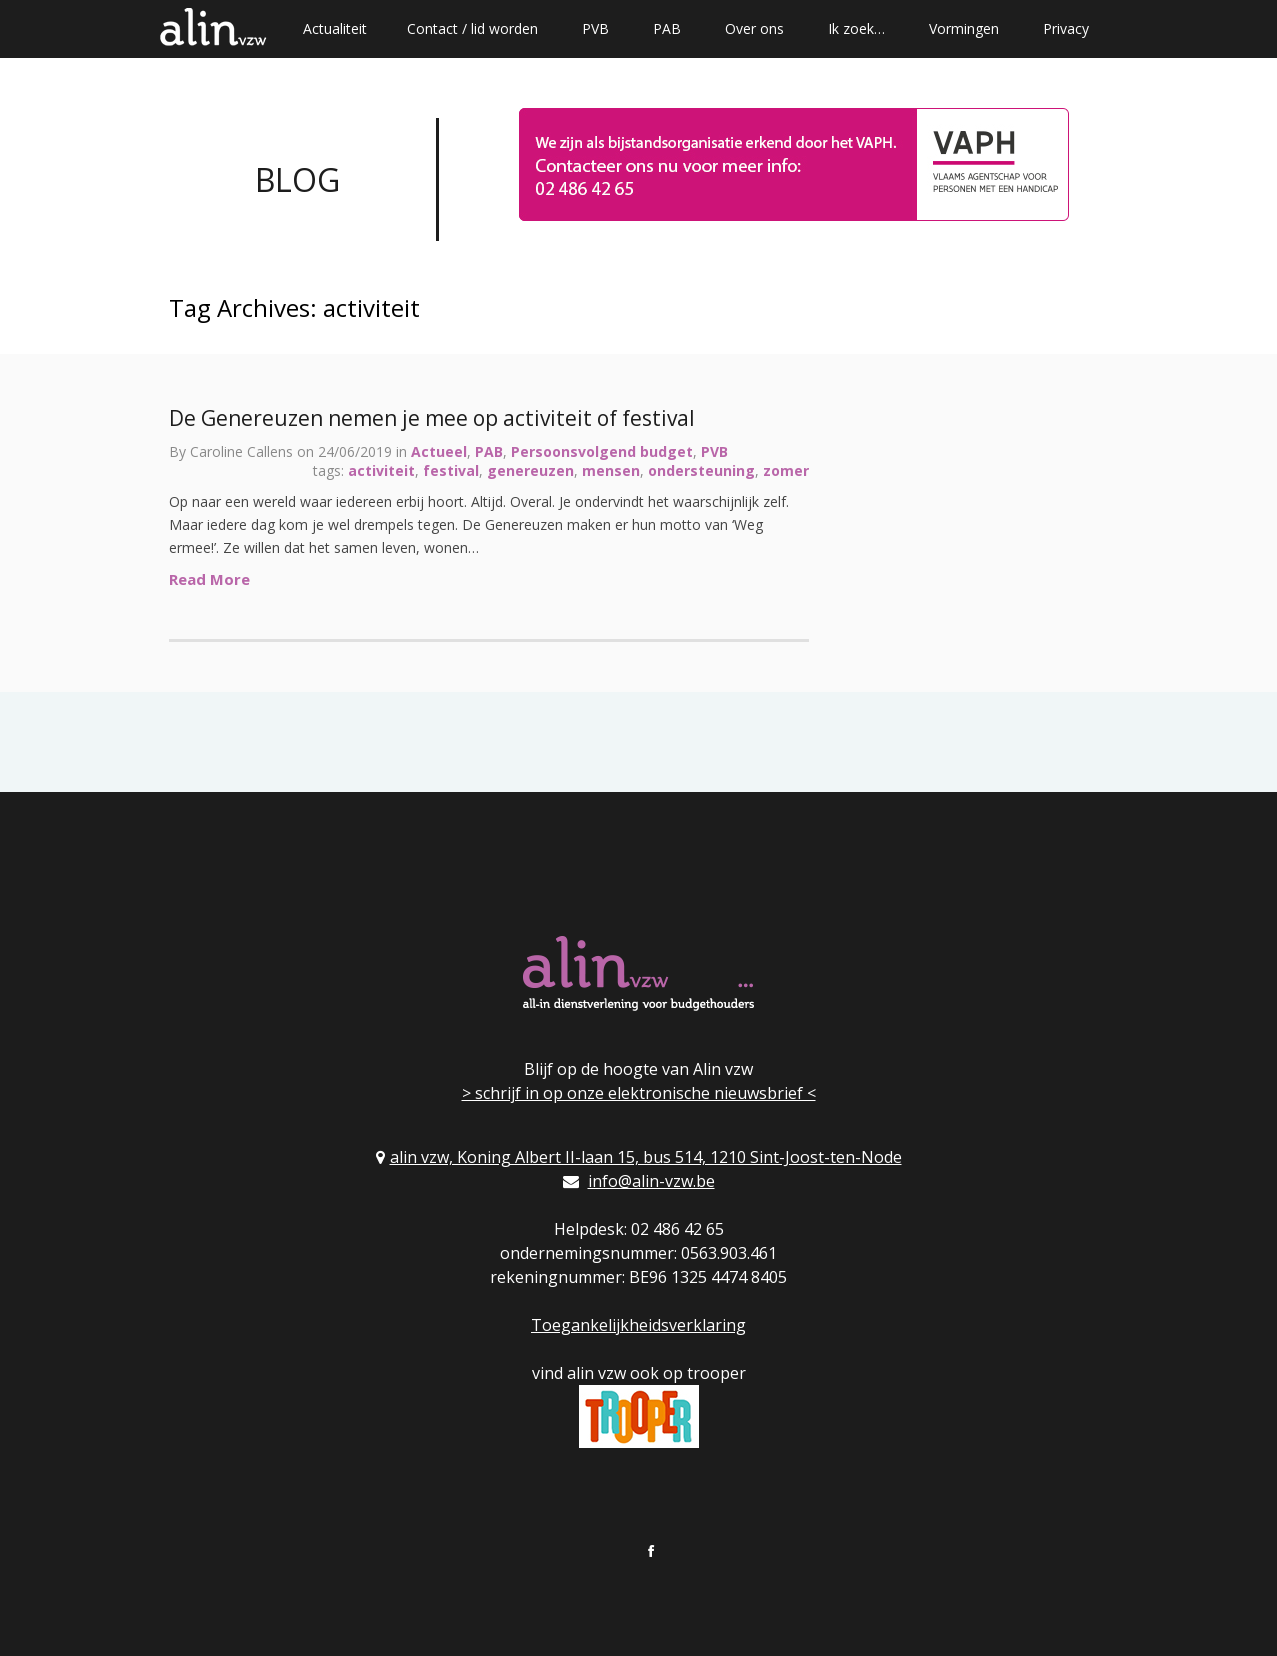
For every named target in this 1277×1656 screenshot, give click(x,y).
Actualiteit (335, 28)
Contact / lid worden (472, 28)
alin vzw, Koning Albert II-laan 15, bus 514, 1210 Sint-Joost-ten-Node (646, 1157)
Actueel (439, 451)
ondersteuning (701, 470)
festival (451, 470)
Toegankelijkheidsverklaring (638, 1325)
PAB (667, 28)
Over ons (754, 28)
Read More (209, 579)
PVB (595, 28)
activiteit (381, 470)
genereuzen (530, 470)
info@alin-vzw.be (651, 1181)
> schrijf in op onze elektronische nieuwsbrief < (639, 1093)
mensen (611, 470)
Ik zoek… (856, 28)
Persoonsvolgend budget (602, 451)
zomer (786, 470)
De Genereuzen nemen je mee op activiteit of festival (432, 418)
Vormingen (964, 28)
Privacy (1066, 28)
